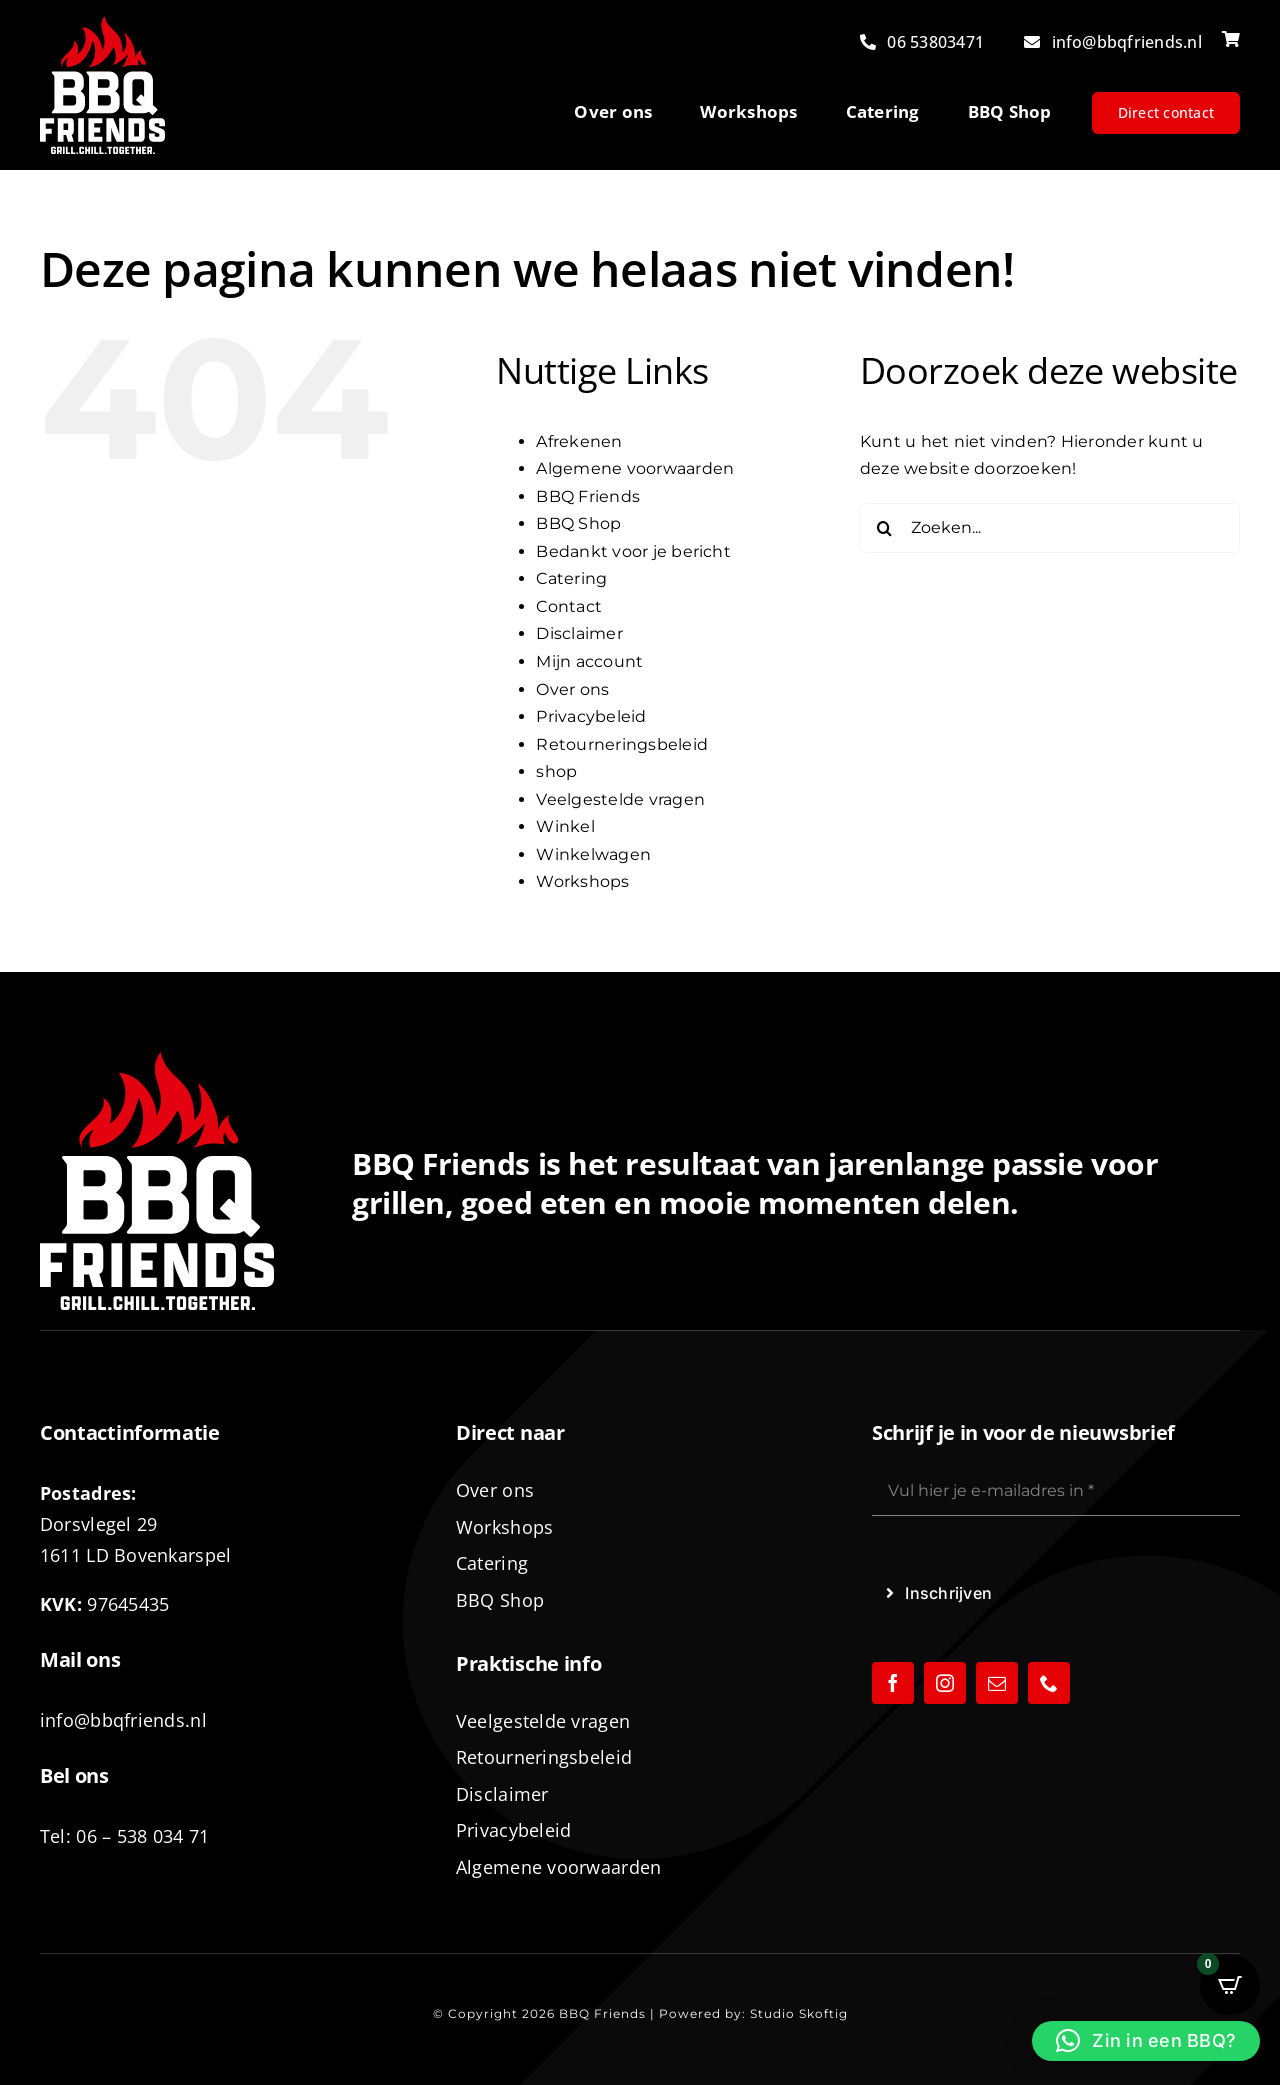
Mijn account (589, 661)
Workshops (582, 881)
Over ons (572, 689)
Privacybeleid (591, 716)
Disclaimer (579, 633)
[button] (1146, 2041)
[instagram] (945, 1683)
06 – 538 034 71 (142, 1836)
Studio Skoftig (799, 2013)
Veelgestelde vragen (620, 799)
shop (556, 771)
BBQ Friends (588, 496)
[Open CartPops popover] (1230, 1985)
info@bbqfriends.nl (123, 1720)
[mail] (997, 1683)
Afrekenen (579, 441)
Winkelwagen (593, 854)
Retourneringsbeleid (622, 744)
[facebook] (893, 1683)
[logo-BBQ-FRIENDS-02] (102, 23)
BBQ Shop (578, 523)
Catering (571, 578)
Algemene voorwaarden (635, 468)
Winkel (565, 826)
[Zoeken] (885, 528)
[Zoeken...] (1050, 528)
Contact (569, 606)
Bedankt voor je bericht (633, 551)
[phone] (1049, 1683)
